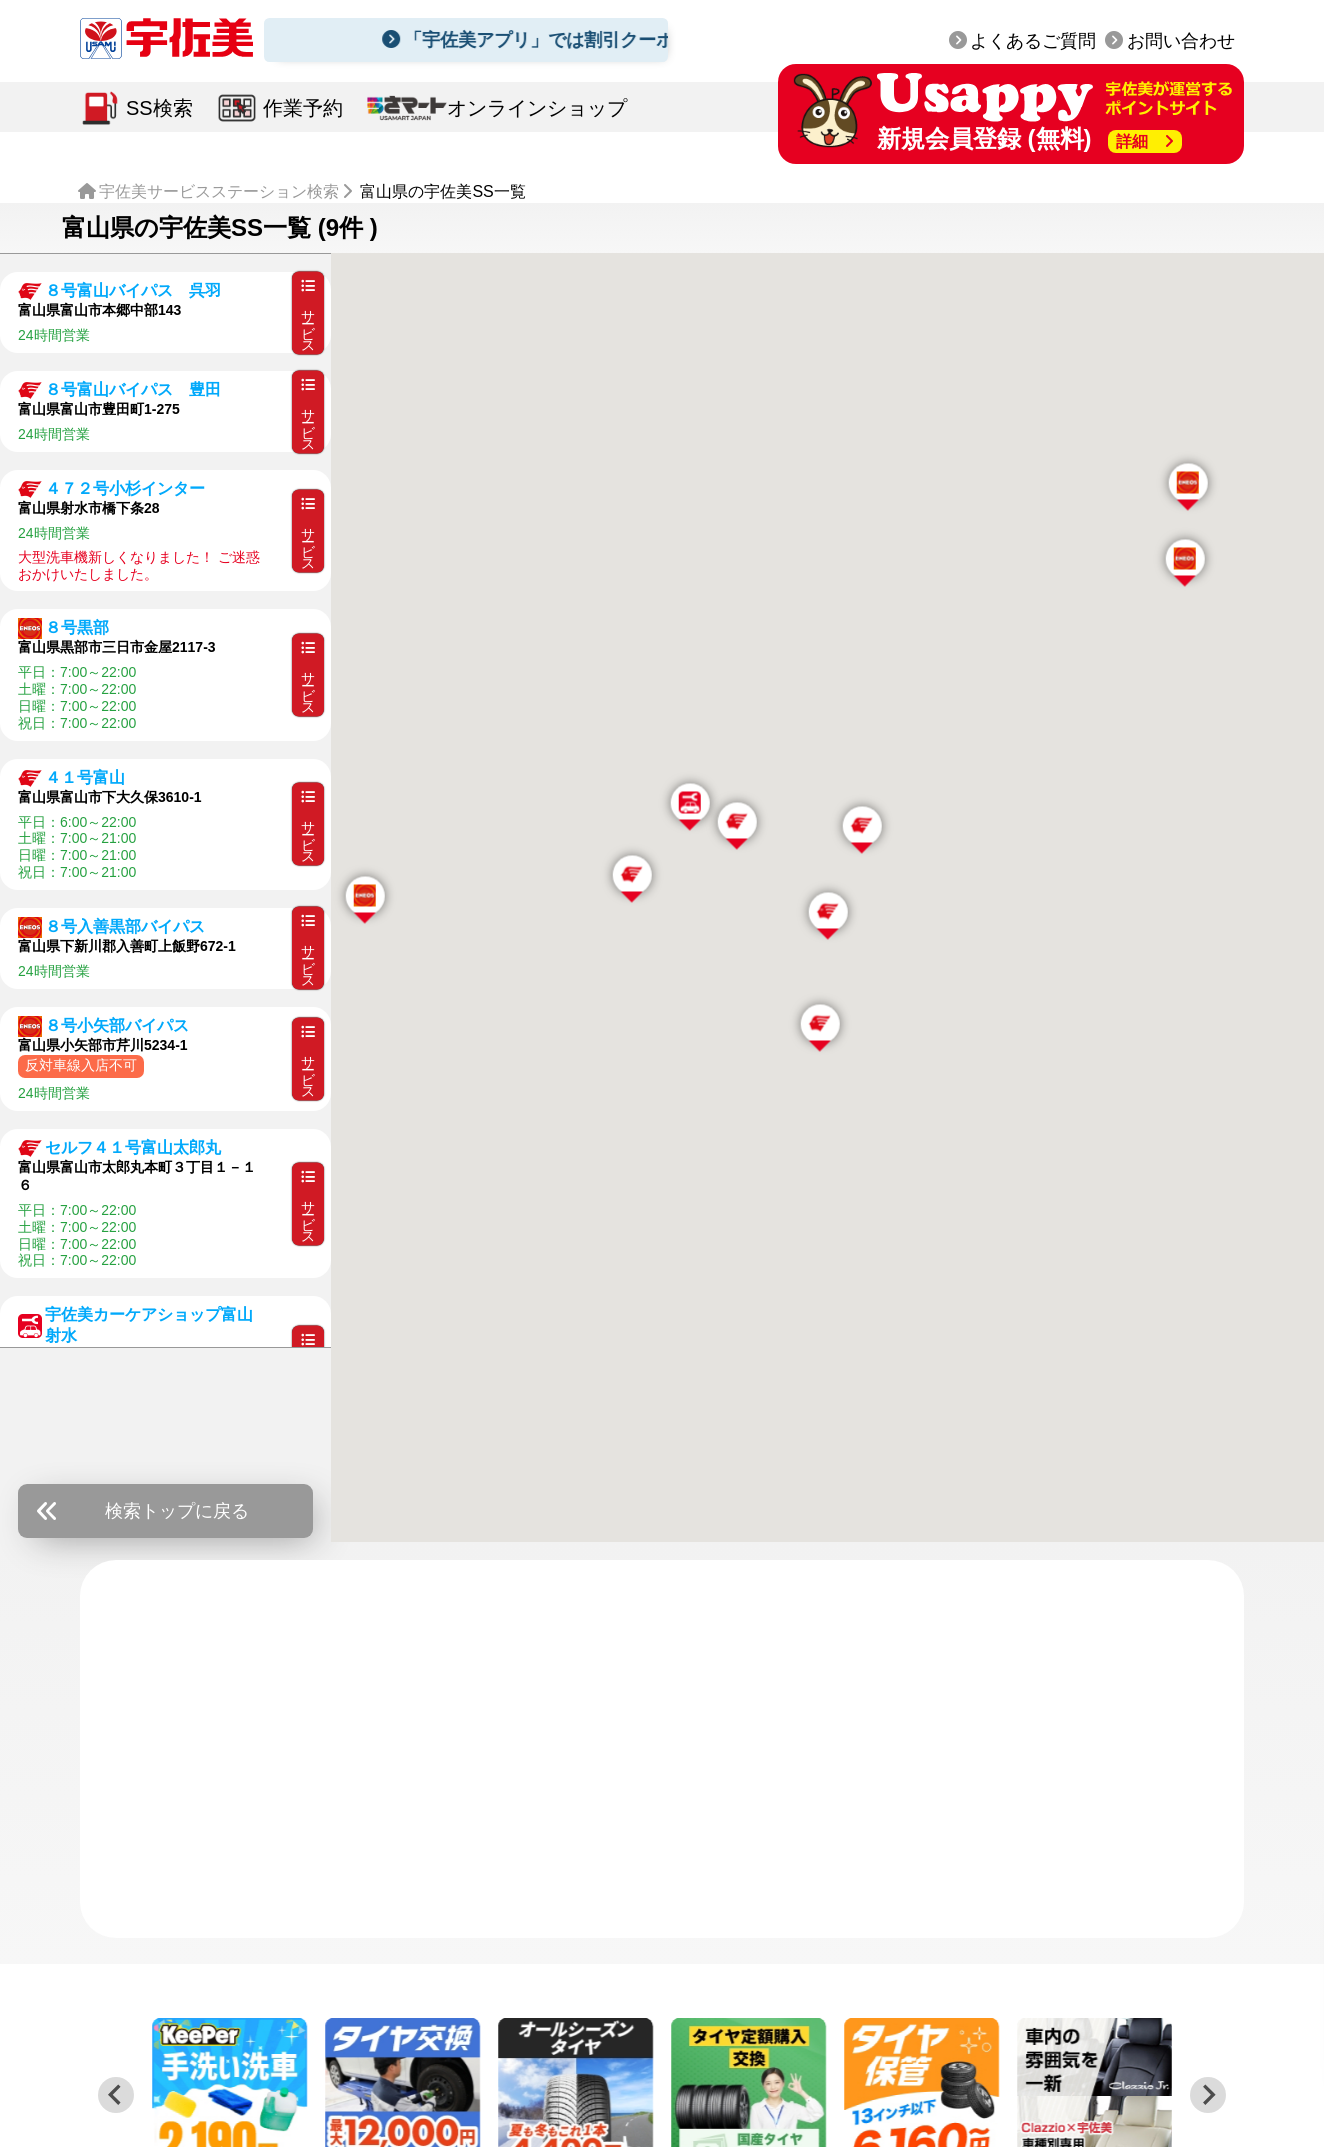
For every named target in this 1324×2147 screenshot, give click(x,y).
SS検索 (159, 108)
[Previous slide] (116, 2095)
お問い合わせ (1181, 41)
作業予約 (303, 108)
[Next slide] (1208, 2095)
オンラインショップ (537, 108)
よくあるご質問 (1033, 41)
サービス (308, 312)
